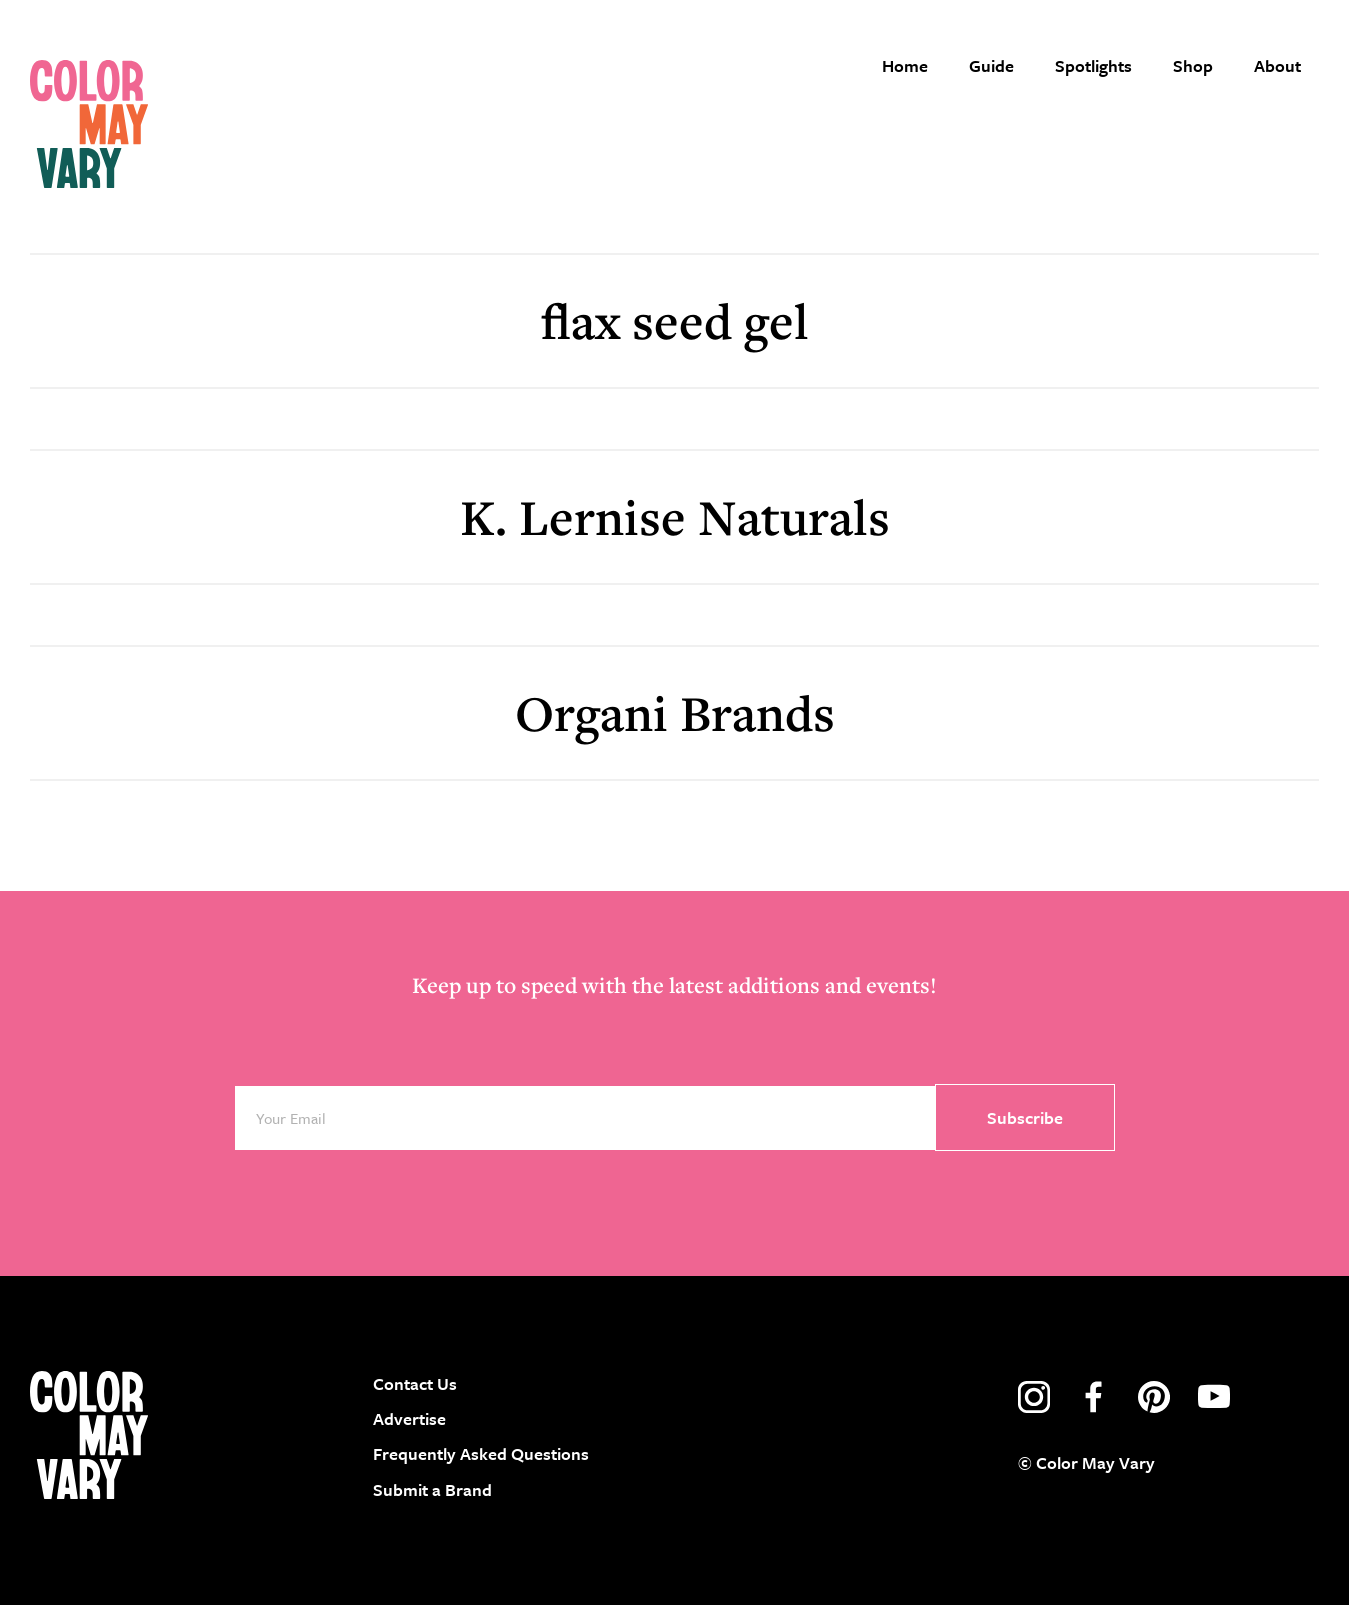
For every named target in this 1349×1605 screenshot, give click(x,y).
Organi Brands (675, 712)
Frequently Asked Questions (481, 1453)
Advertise (409, 1418)
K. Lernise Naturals (675, 516)
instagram (1034, 1397)
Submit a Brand (432, 1489)
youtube (1214, 1397)
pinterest (1154, 1397)
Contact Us (415, 1383)
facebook (1094, 1397)
